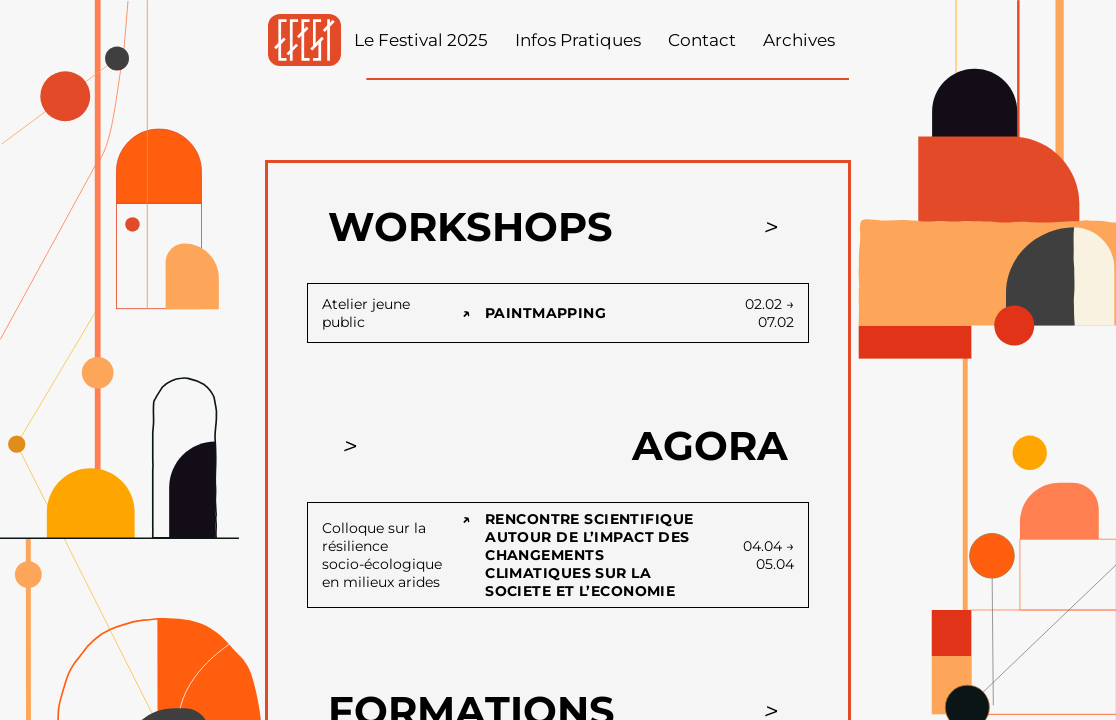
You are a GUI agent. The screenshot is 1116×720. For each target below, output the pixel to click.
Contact (702, 40)
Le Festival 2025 (421, 40)
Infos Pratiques (578, 40)
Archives (799, 40)
